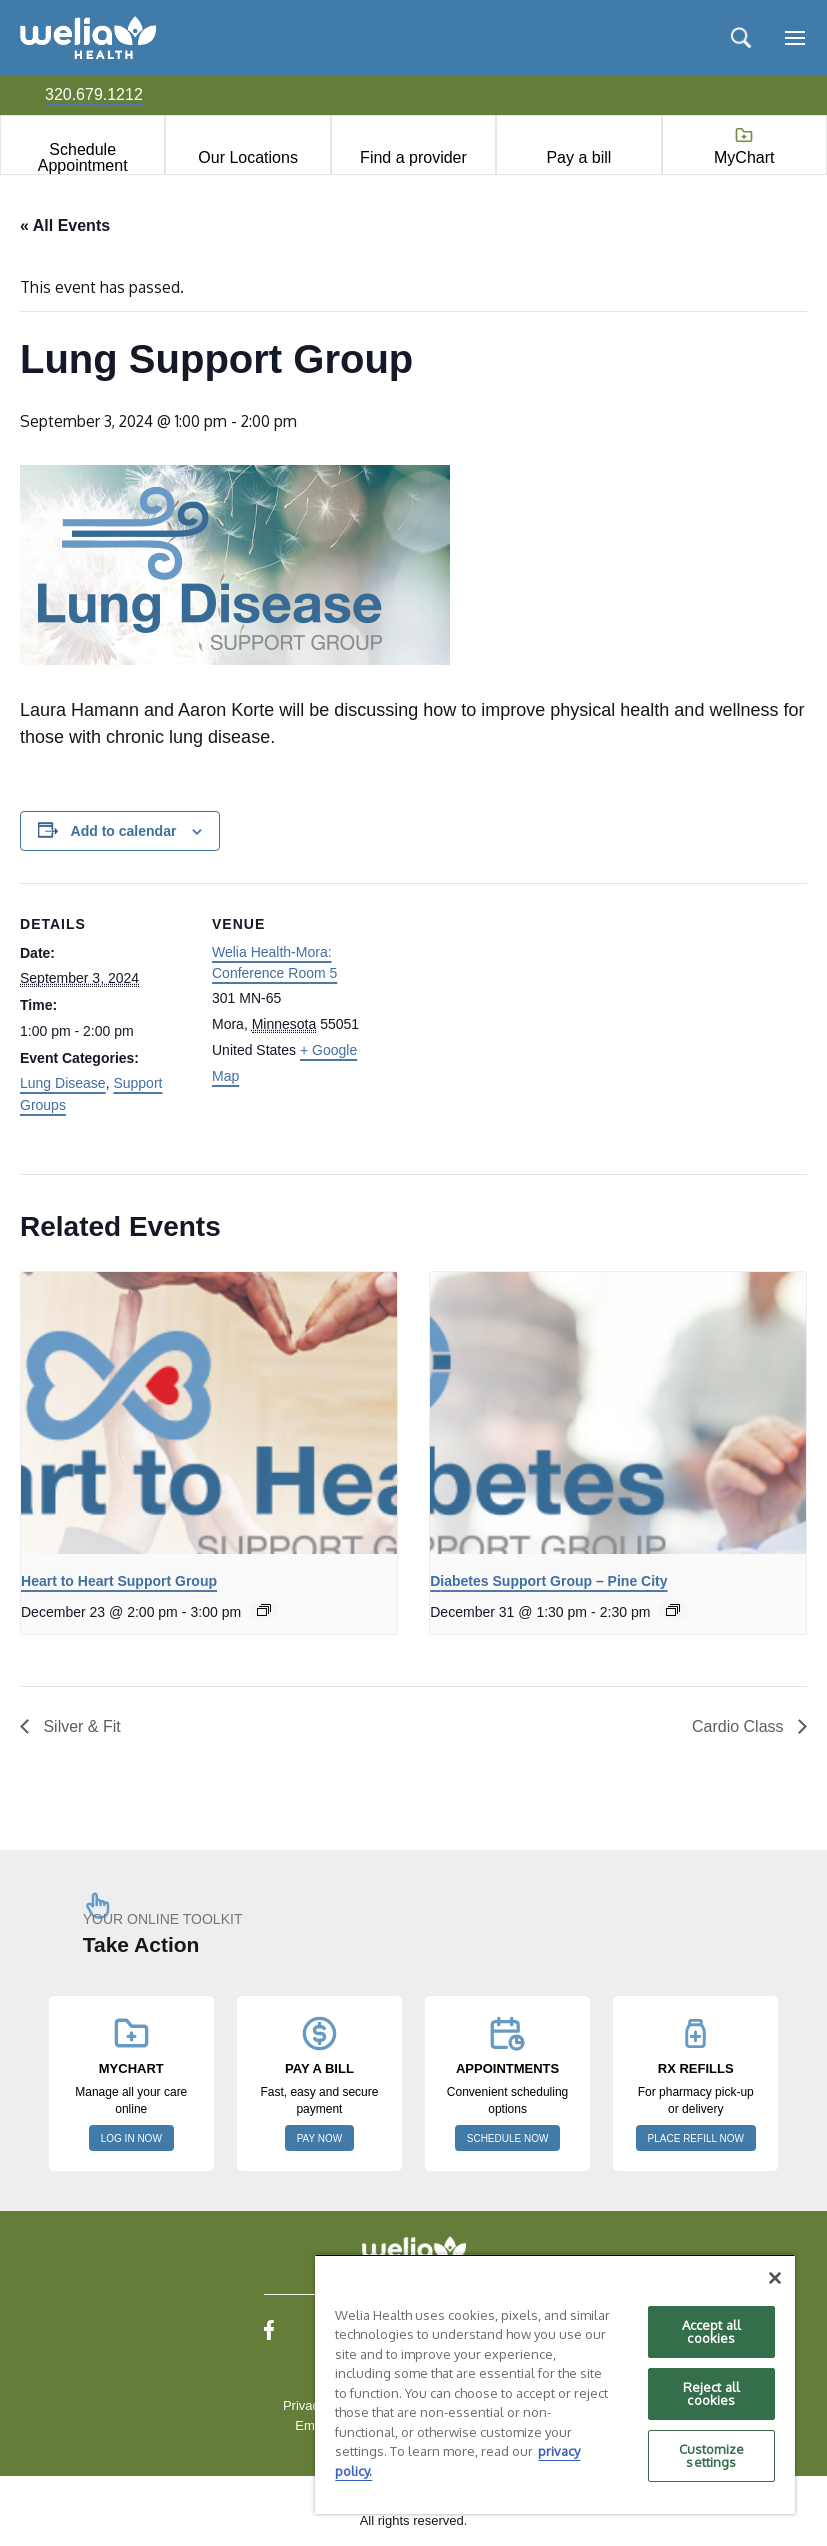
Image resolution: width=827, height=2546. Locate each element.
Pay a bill (578, 157)
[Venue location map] (509, 1021)
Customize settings (711, 2455)
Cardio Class (740, 1726)
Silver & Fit (80, 1726)
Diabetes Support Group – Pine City (548, 1581)
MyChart (744, 157)
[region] (555, 2384)
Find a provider (413, 157)
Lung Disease (63, 1083)
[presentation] (209, 1413)
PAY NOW (320, 2138)
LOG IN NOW (131, 2138)
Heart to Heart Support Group (119, 1581)
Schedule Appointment (83, 157)
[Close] (775, 2278)
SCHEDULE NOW (508, 2138)
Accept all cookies (711, 2331)
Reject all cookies (711, 2393)
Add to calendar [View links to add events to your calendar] (124, 831)
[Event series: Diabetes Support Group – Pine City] (673, 1610)
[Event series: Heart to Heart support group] (264, 1610)
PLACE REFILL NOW (696, 2138)
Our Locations (248, 157)
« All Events (65, 225)
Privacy (304, 2405)
